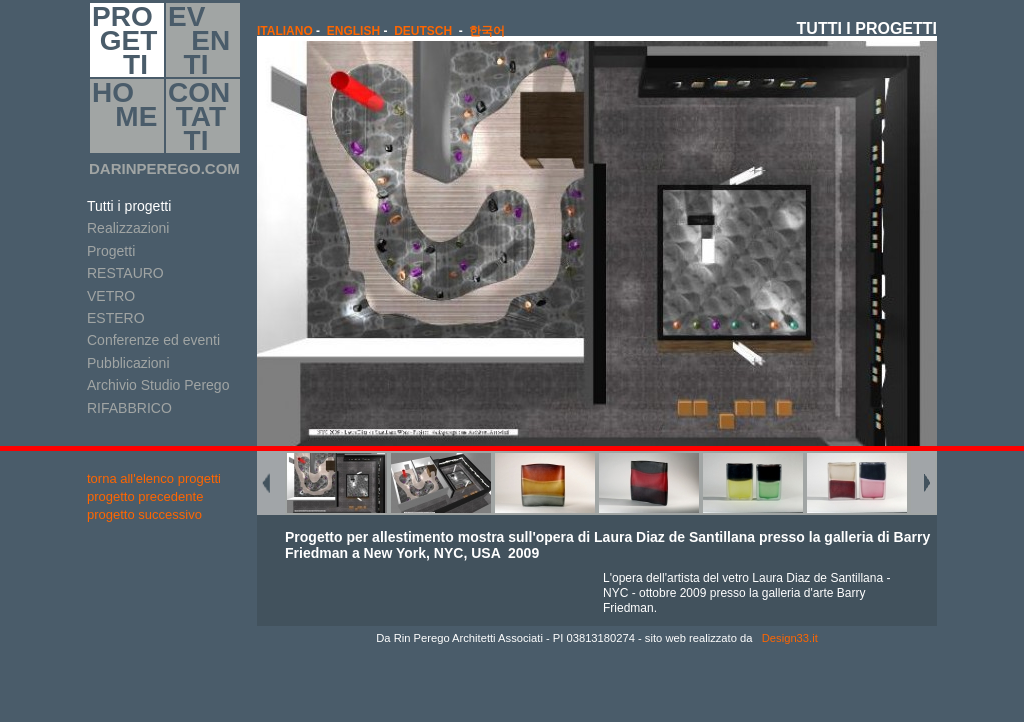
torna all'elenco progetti (154, 478)
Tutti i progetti (129, 206)
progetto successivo (144, 514)
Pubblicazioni (128, 363)
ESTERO (116, 318)
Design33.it (788, 638)
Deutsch (423, 31)
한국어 (487, 31)
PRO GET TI (124, 40)
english (353, 31)
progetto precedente (145, 496)
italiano (285, 31)
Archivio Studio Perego (158, 385)
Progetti (111, 251)
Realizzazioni (128, 228)
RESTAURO (125, 273)
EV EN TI (199, 40)
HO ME (124, 116)
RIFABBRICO (129, 408)
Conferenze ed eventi (153, 340)
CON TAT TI (199, 116)
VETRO (111, 296)
